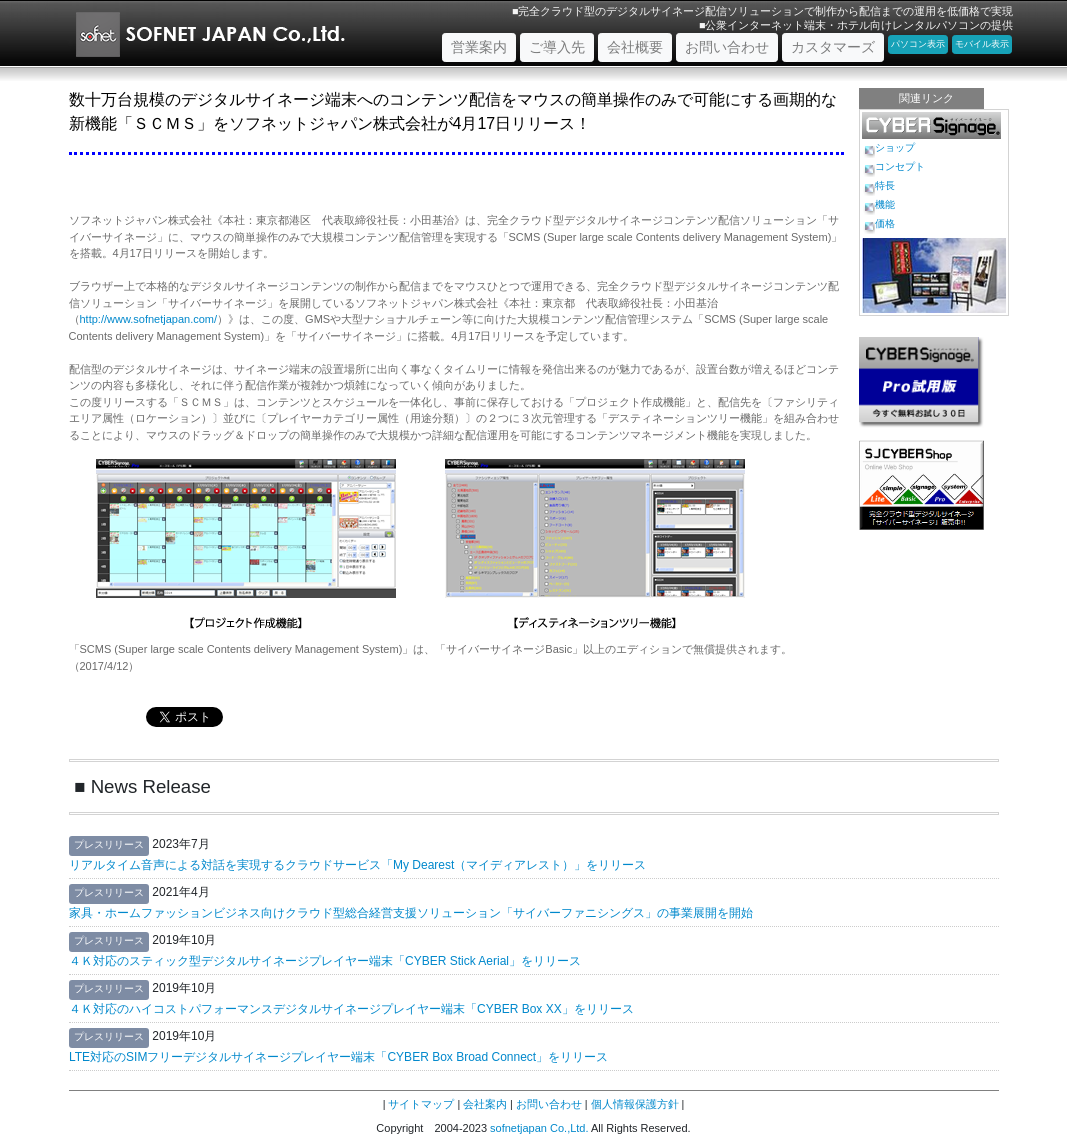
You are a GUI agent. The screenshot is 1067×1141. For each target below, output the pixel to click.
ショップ (895, 147)
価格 (885, 223)
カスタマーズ (833, 47)
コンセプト (900, 166)
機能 (885, 204)
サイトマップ (421, 1104)
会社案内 (485, 1104)
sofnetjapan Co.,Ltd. (539, 1128)
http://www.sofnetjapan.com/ (149, 319)
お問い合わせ (727, 47)
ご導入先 (557, 47)
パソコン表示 (918, 44)
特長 (885, 185)
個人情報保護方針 (635, 1104)
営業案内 (483, 45)
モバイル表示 (982, 44)
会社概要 (635, 47)
